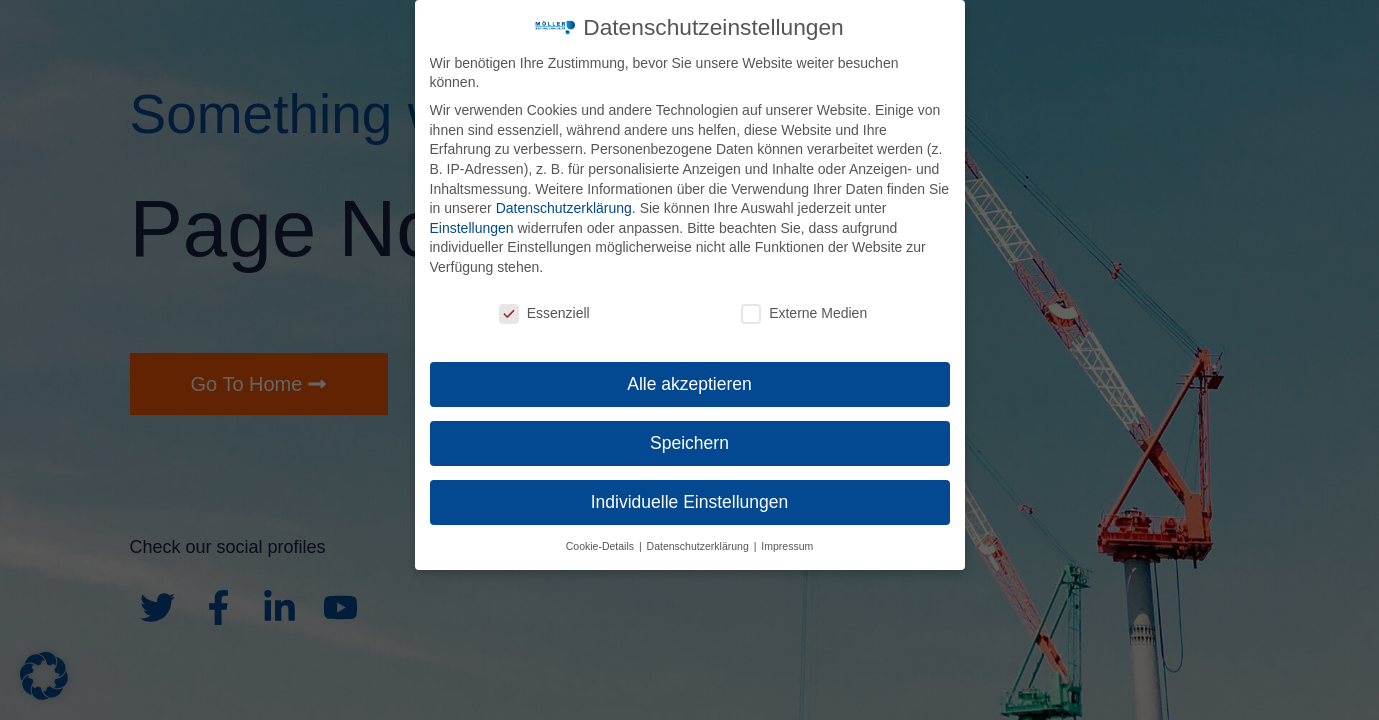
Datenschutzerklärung (564, 208)
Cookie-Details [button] (601, 546)
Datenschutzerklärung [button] (699, 546)
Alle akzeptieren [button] (689, 384)
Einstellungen (472, 228)
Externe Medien (804, 313)
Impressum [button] (787, 546)
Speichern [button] (689, 443)
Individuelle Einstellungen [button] (690, 502)
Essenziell (544, 313)
